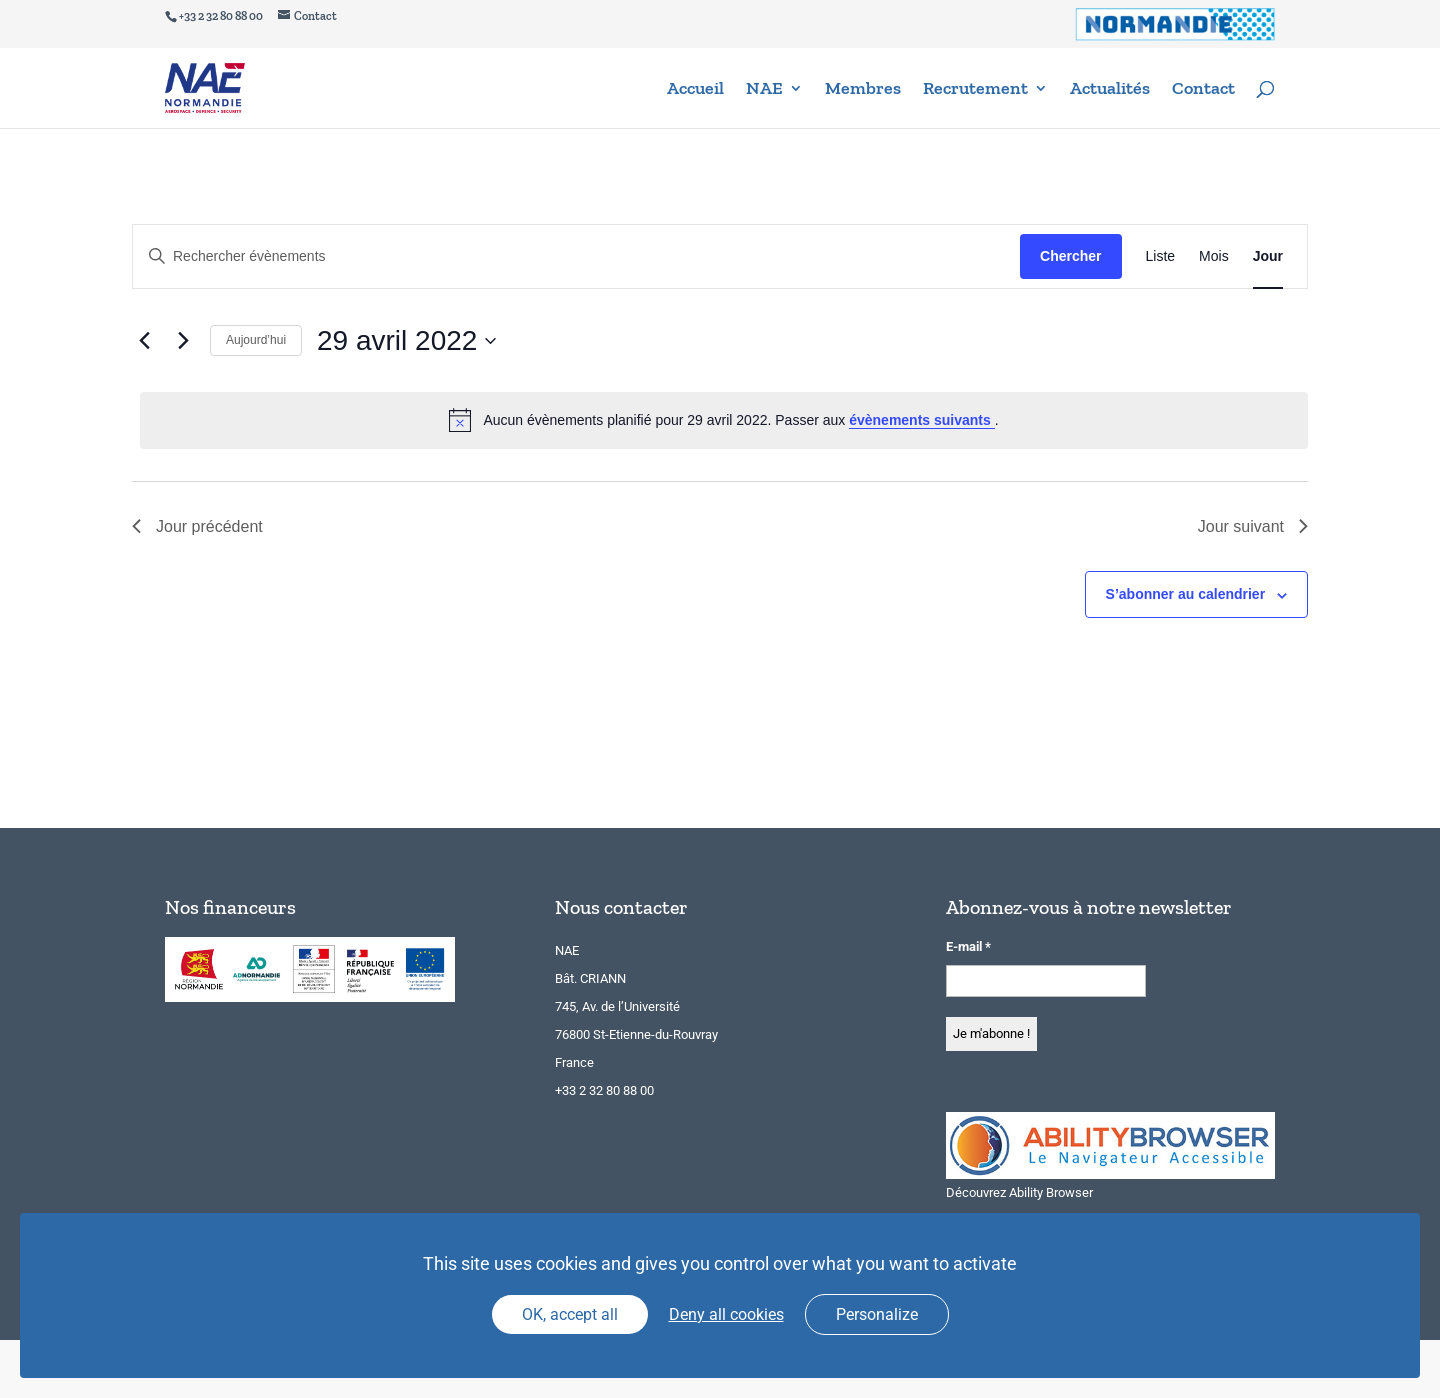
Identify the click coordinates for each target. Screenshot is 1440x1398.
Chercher (1070, 256)
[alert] (724, 420)
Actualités (1110, 90)
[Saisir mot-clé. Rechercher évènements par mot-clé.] (576, 256)
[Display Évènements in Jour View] (1268, 256)
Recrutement (975, 90)
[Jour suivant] (183, 341)
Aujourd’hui (256, 340)
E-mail (968, 946)
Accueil (695, 90)
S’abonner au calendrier (1186, 594)
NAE (764, 90)
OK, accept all (570, 1314)
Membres (863, 90)
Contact (1203, 90)
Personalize (877, 1314)
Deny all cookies (726, 1314)
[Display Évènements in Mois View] (1214, 256)
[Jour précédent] (144, 341)
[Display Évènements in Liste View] (1161, 256)
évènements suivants (922, 420)
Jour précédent (197, 526)
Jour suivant (1253, 526)
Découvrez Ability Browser (1019, 1192)
